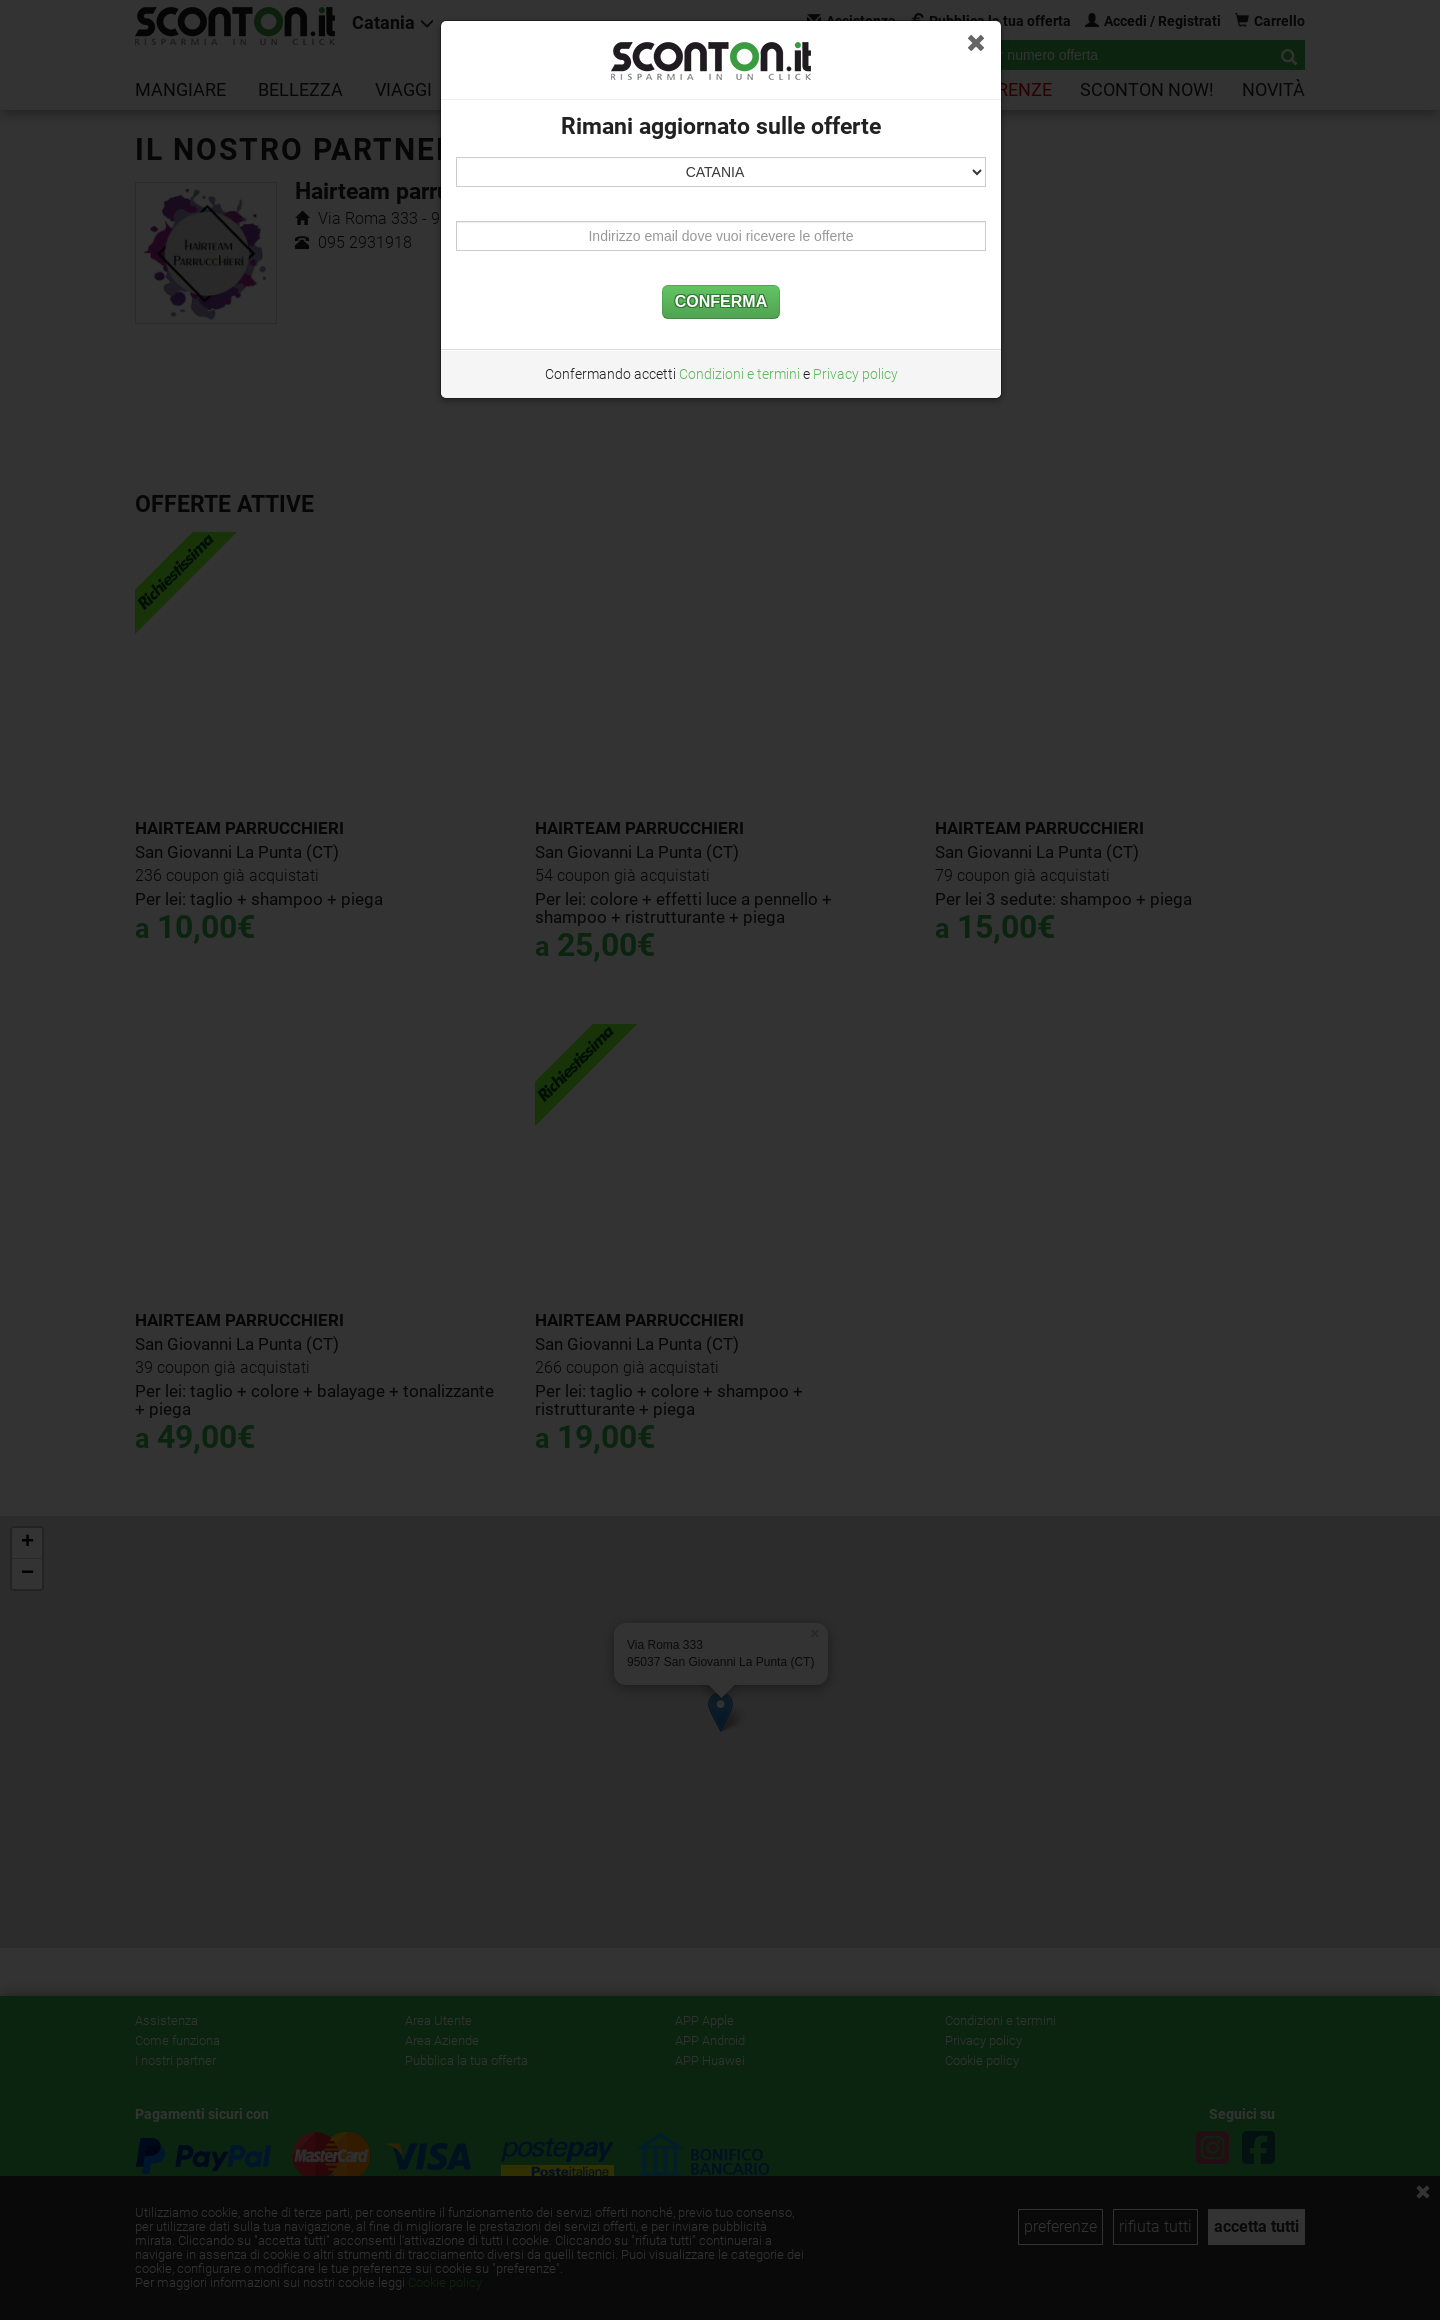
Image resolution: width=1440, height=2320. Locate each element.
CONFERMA (721, 301)
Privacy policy (855, 374)
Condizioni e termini (739, 374)
